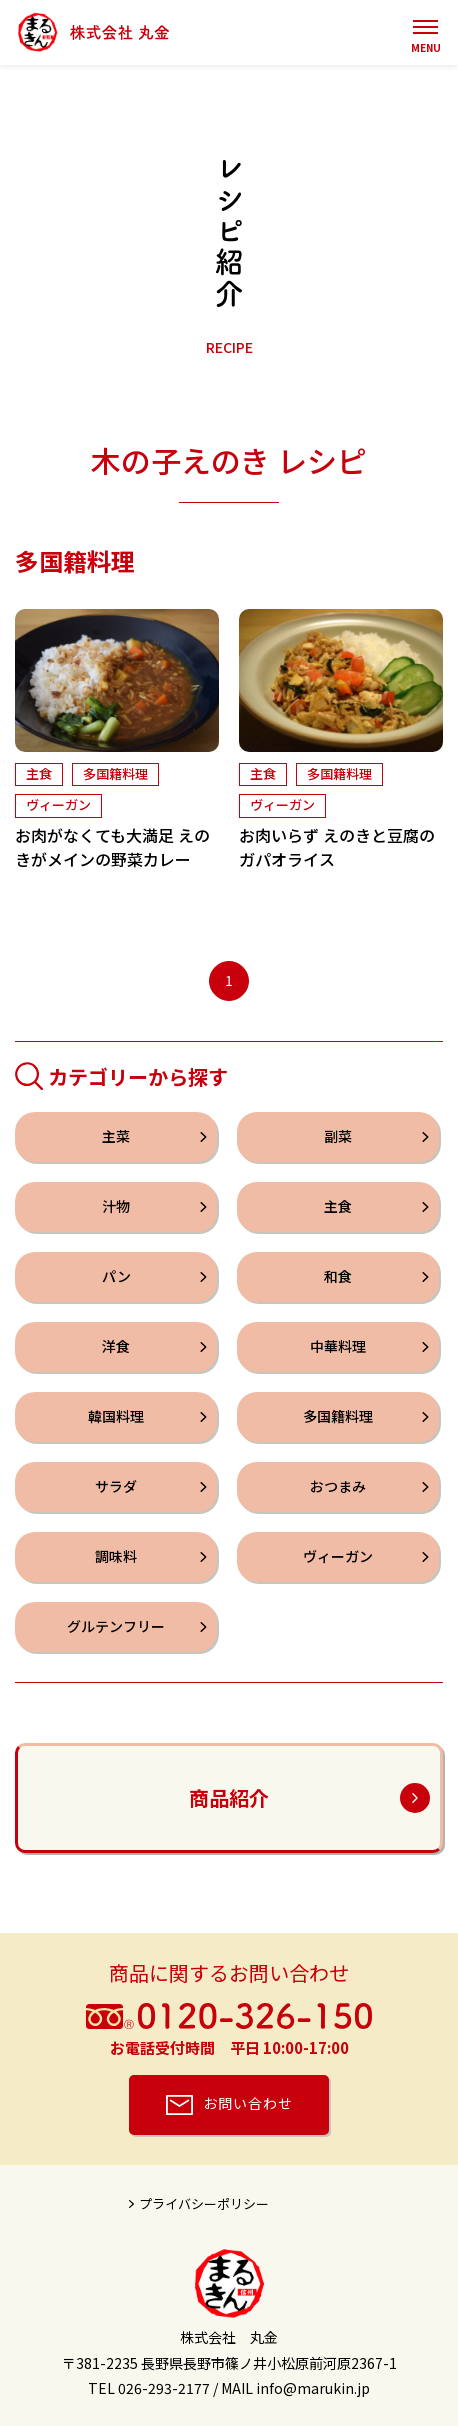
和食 (338, 1277)
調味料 (116, 1557)
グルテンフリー (116, 1627)
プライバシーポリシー (204, 2203)
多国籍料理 (115, 774)
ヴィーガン (58, 805)
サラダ (116, 1487)
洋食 (116, 1347)
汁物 (116, 1207)
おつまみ (338, 1487)
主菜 (116, 1137)
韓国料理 (116, 1417)
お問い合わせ (248, 2103)
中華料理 (338, 1347)
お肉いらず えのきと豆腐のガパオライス (337, 848)
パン (116, 1277)
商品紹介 (229, 1797)
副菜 (338, 1137)
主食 (39, 774)
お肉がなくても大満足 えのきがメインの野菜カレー (112, 848)
